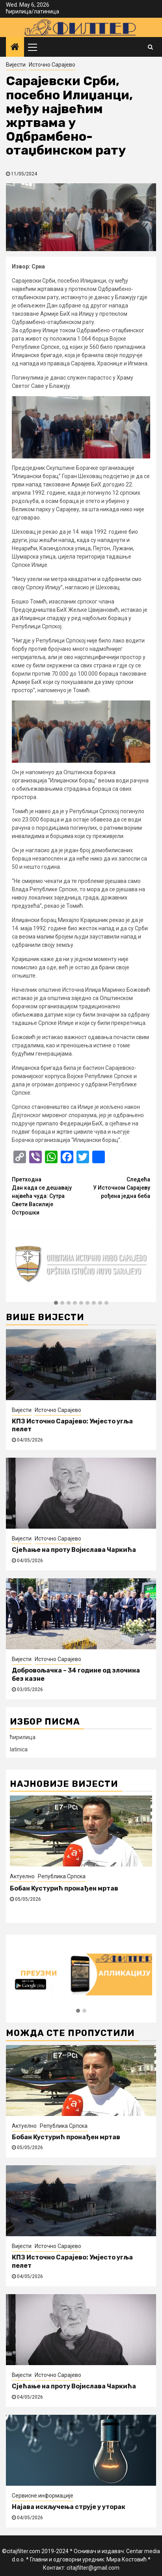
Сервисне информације (42, 2495)
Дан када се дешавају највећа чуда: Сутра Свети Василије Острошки (46, 1195)
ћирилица (19, 11)
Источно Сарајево (52, 64)
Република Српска (62, 1876)
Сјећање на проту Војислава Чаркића (74, 1549)
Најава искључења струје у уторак (68, 2507)
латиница (46, 11)
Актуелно (22, 1876)
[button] (56, 1303)
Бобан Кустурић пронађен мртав (64, 1888)
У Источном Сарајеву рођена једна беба (116, 1187)
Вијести (16, 64)
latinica (19, 1749)
